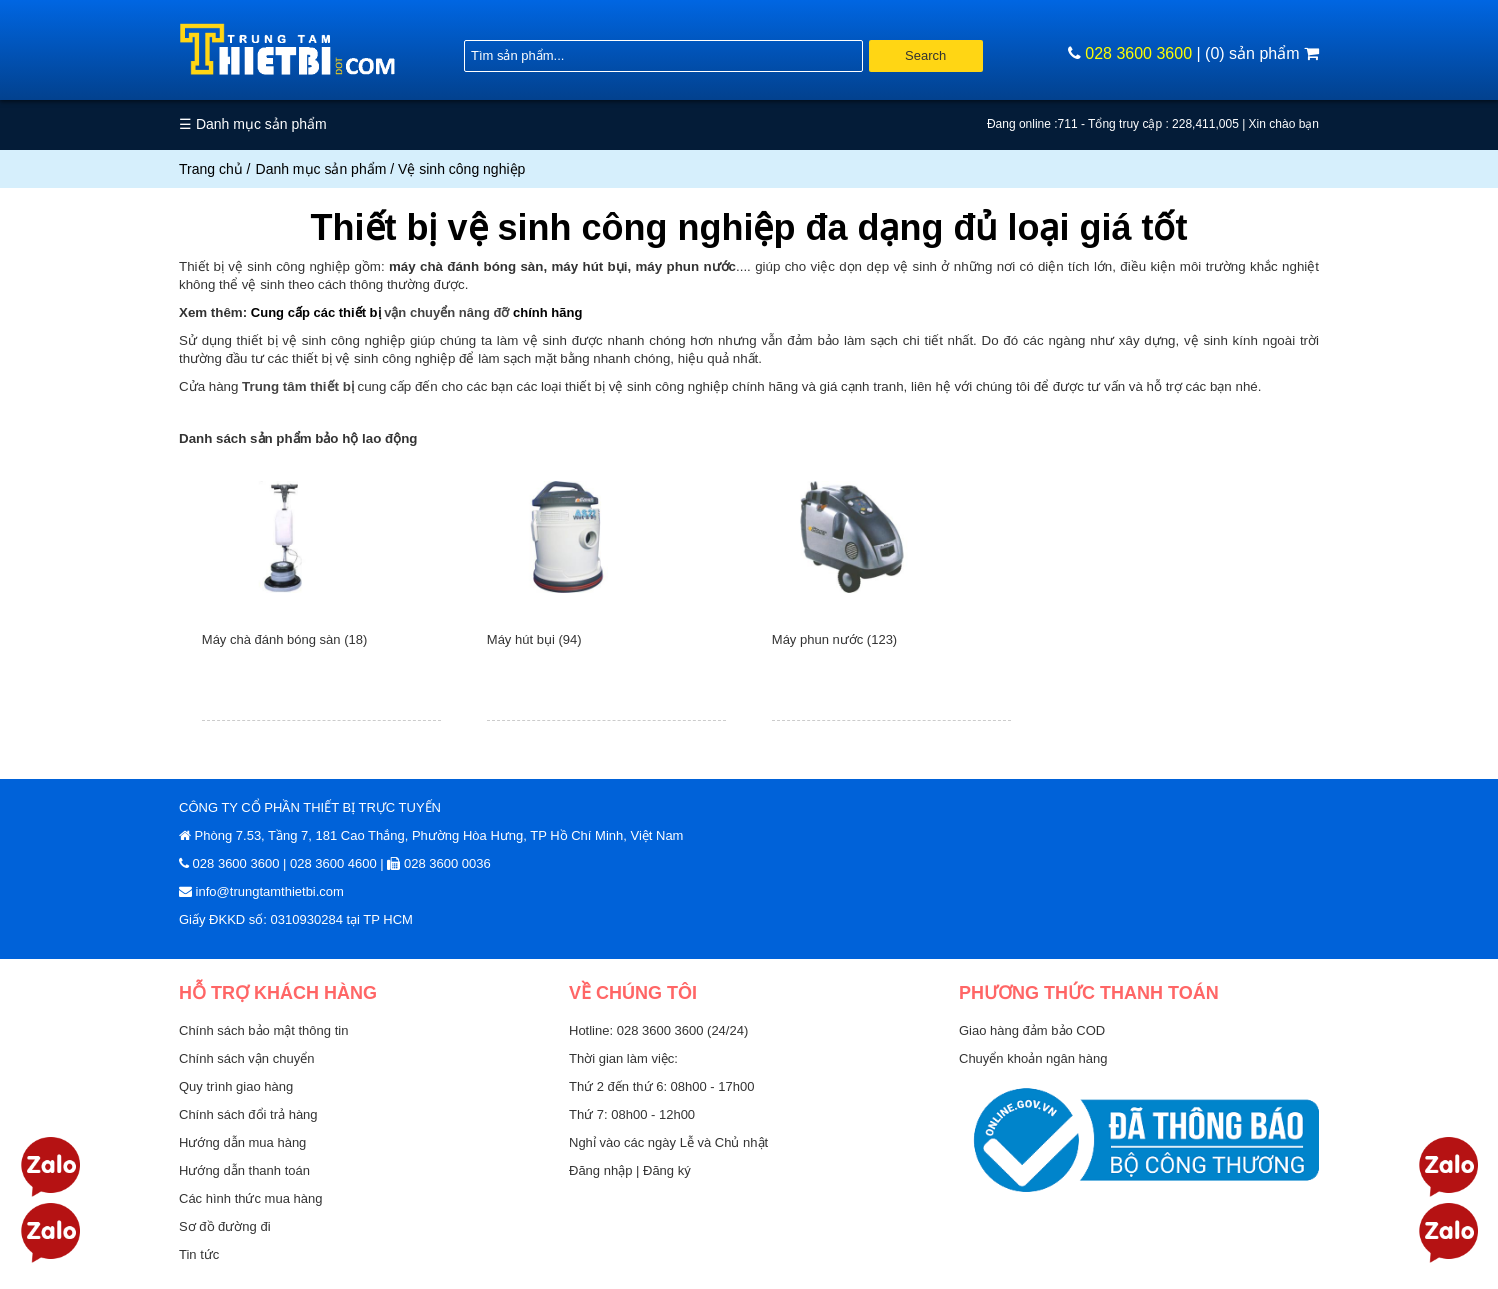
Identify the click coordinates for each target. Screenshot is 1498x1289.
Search (925, 55)
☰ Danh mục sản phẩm (253, 124)
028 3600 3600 (1138, 53)
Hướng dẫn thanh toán (244, 1170)
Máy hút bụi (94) (534, 639)
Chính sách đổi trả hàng (248, 1114)
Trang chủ (211, 169)
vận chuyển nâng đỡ (446, 312)
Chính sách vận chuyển (246, 1058)
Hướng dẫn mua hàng (242, 1142)
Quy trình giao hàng (236, 1086)
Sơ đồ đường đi (225, 1226)
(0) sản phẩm (1262, 53)
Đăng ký (667, 1170)
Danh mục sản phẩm (321, 169)
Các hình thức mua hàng (250, 1198)
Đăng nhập (602, 1170)
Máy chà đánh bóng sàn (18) (285, 639)
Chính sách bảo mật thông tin (263, 1030)
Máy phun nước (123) (834, 639)
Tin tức (199, 1254)
